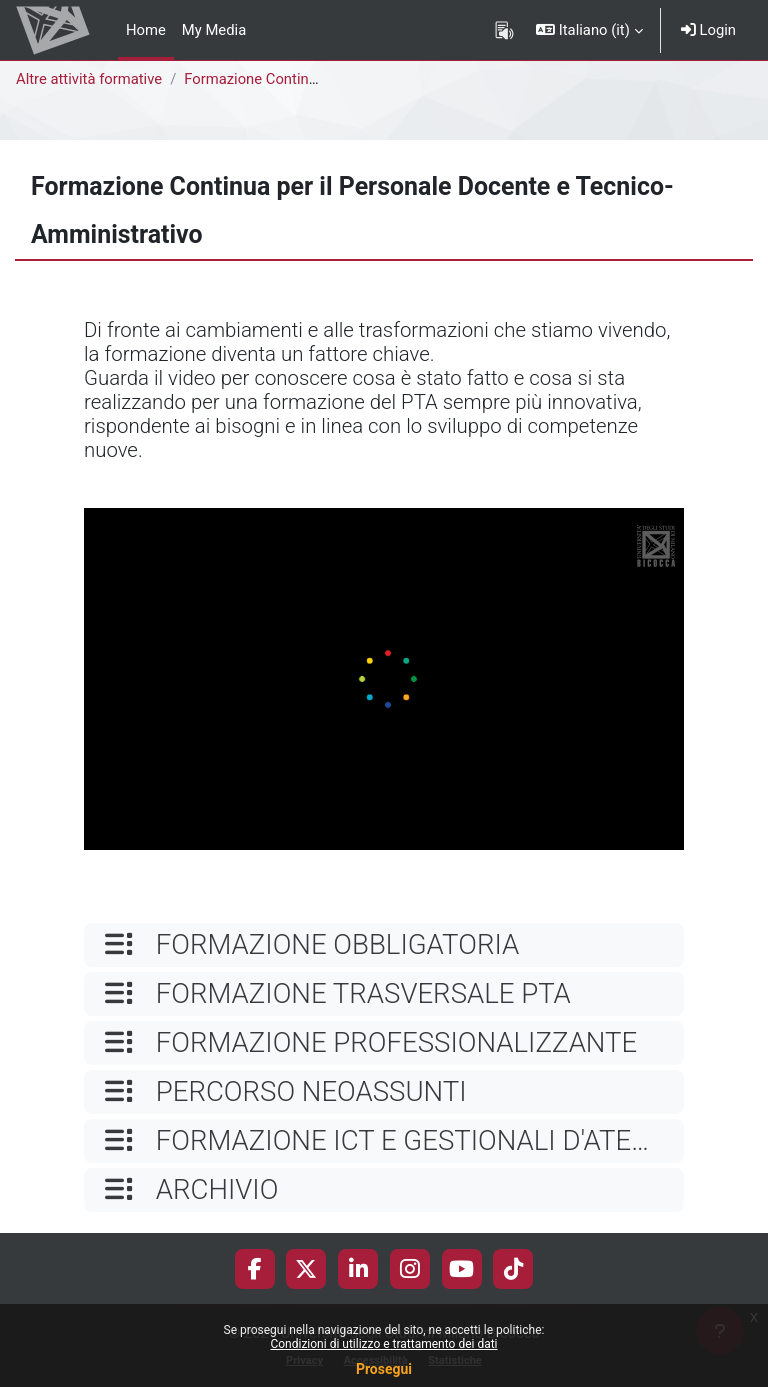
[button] (589, 30)
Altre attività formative (89, 79)
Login (708, 30)
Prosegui (384, 1369)
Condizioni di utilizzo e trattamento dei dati (383, 1344)
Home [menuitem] (146, 30)
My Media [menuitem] (214, 30)
